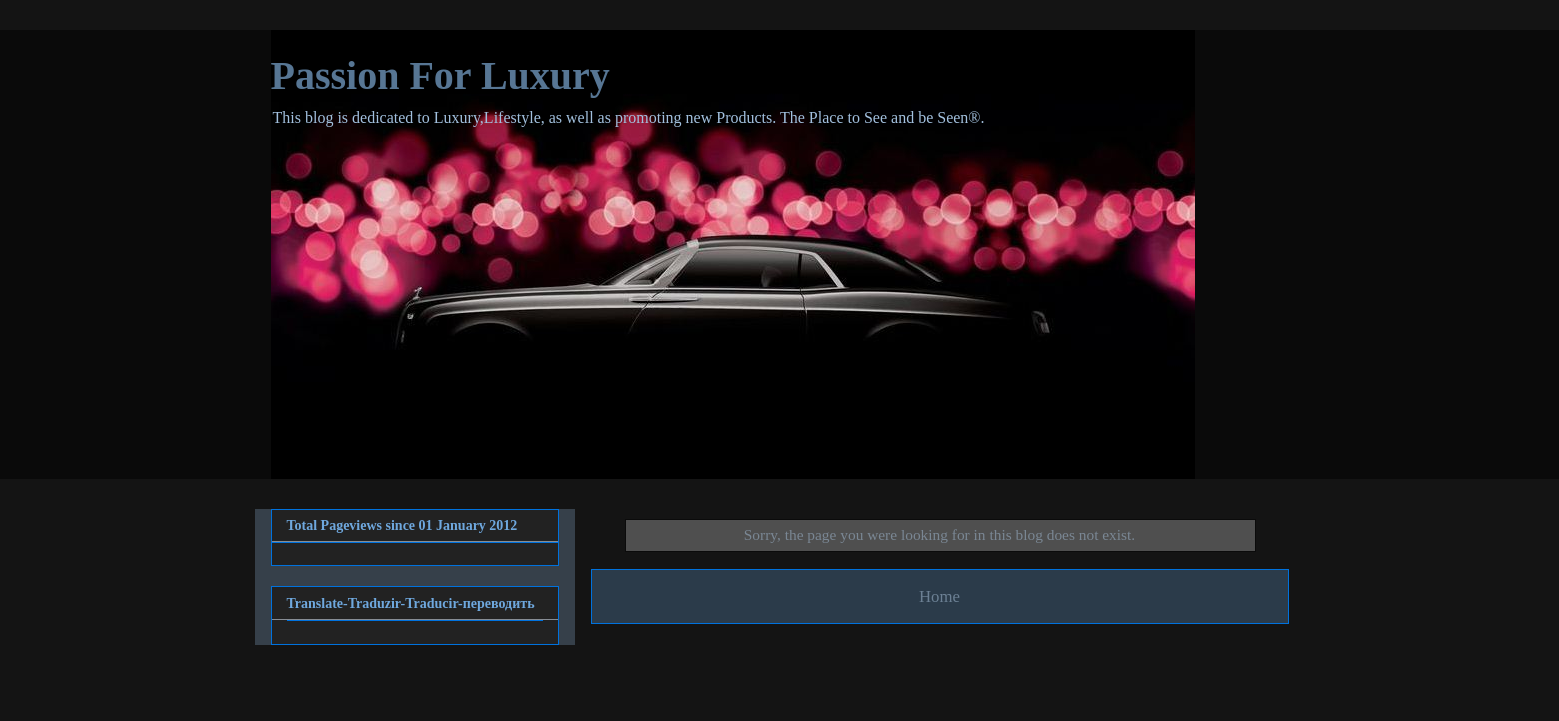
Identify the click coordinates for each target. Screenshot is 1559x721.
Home (939, 596)
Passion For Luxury (440, 75)
